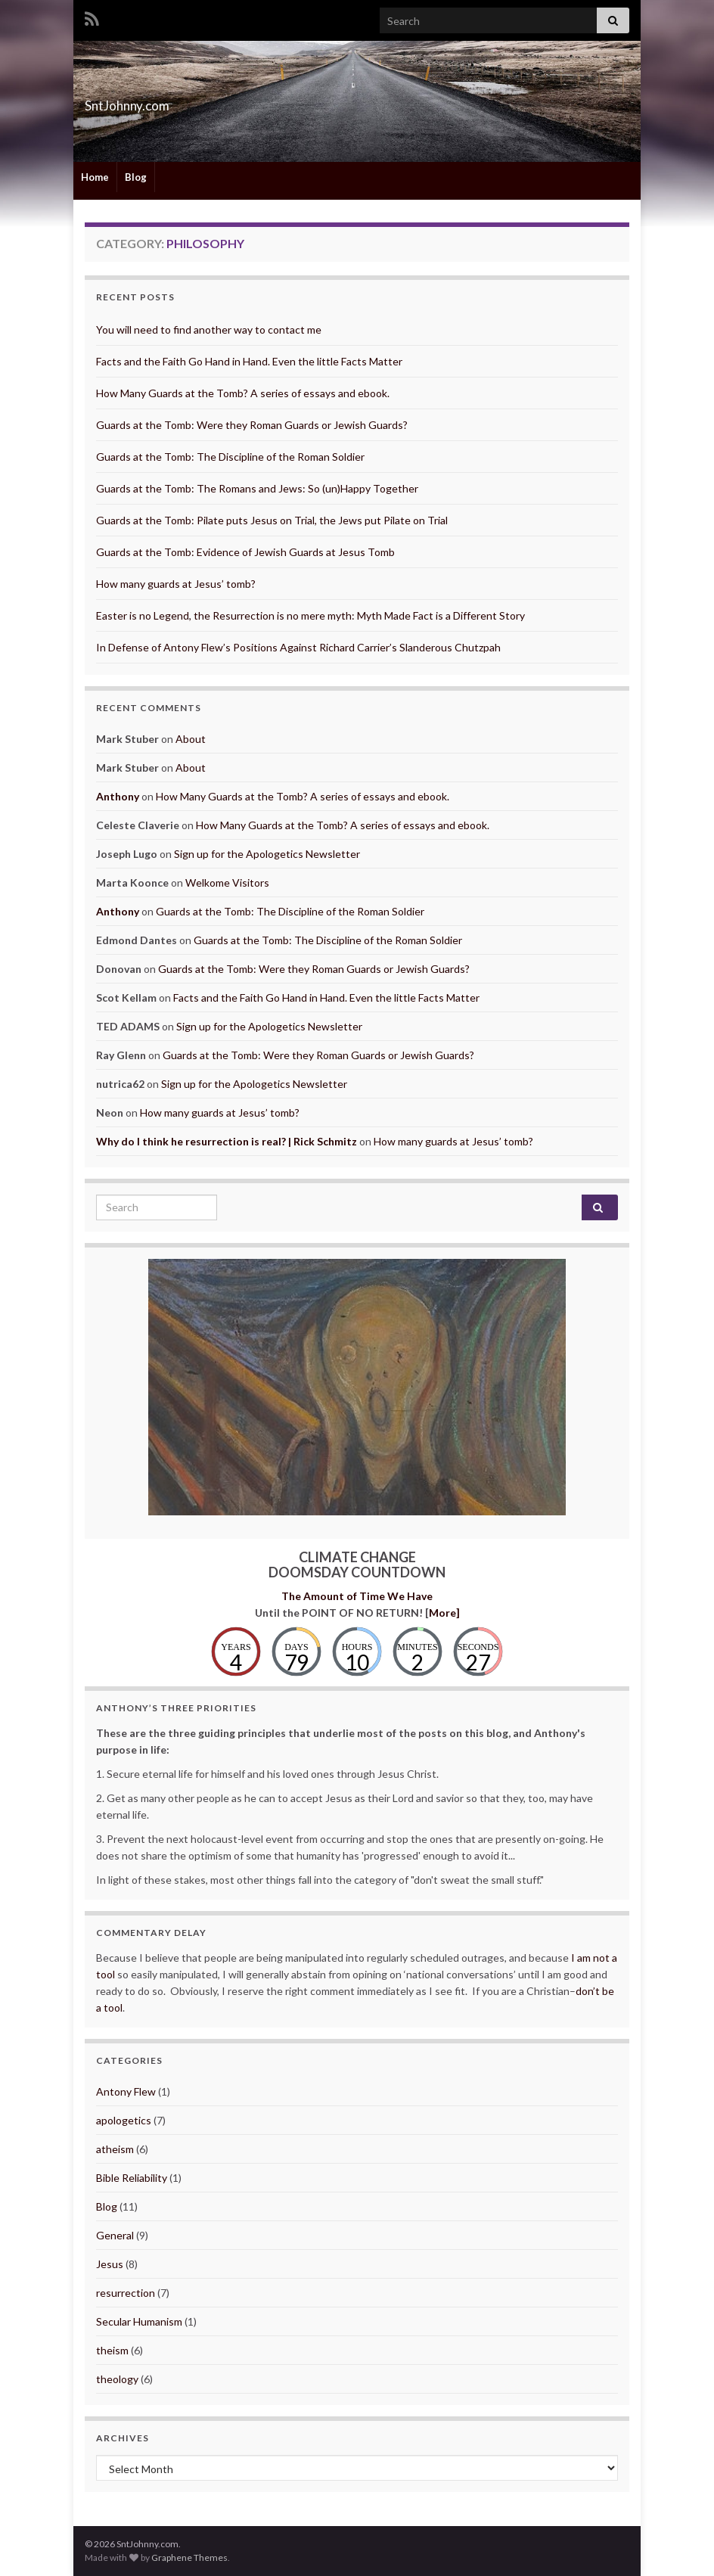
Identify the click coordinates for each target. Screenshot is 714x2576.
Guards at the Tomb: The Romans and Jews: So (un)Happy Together (257, 488)
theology (117, 2378)
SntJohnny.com (158, 101)
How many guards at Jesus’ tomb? (176, 583)
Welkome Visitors (227, 882)
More (442, 1612)
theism (112, 2350)
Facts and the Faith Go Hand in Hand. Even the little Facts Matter (249, 361)
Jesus (109, 2263)
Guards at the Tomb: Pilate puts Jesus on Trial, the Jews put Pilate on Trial (272, 520)
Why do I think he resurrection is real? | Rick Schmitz (226, 1141)
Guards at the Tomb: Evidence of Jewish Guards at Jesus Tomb (245, 551)
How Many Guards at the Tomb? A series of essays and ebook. (243, 393)
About (190, 738)
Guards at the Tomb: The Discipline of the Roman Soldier (230, 456)
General (115, 2235)
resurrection (125, 2292)
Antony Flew (126, 2091)
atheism (115, 2149)
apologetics (123, 2120)
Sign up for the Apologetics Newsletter (267, 853)
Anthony (117, 796)
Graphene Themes (189, 2557)
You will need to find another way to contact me (208, 329)
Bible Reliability (131, 2177)
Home (95, 177)
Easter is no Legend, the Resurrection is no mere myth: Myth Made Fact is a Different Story (310, 615)
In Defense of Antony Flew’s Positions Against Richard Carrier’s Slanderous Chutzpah (298, 647)
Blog (136, 177)
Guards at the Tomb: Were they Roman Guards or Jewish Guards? (252, 424)
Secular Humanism (139, 2321)
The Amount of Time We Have (357, 1595)
